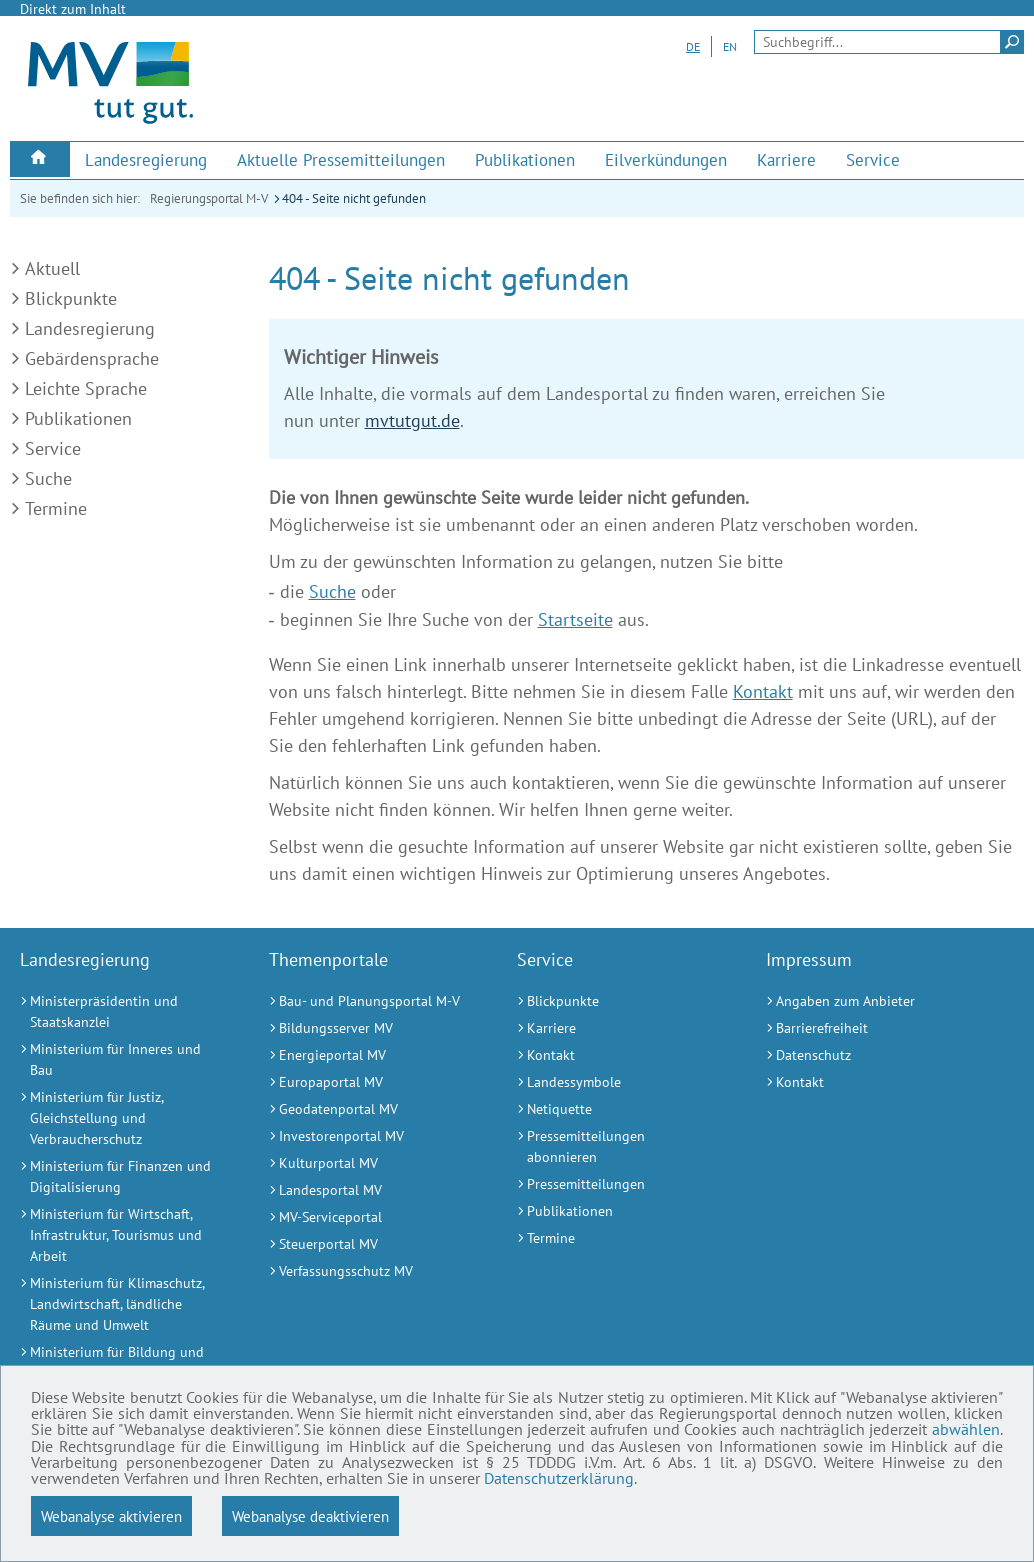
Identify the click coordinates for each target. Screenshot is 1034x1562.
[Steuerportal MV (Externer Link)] (368, 1244)
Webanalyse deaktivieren (310, 1516)
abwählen (235, 1443)
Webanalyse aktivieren (111, 1516)
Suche (48, 478)
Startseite (575, 619)
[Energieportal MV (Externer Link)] (368, 1055)
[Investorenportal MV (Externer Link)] (368, 1136)
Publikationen (78, 418)
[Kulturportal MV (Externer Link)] (368, 1163)
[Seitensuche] (889, 42)
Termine (56, 508)
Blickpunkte (71, 298)
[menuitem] (40, 159)
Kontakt (763, 691)
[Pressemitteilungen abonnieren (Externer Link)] (616, 1147)
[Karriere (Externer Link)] (786, 160)
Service (53, 448)
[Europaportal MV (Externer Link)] (368, 1082)
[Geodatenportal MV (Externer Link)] (368, 1109)
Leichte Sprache (86, 388)
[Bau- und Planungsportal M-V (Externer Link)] (368, 1001)
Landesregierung (90, 328)
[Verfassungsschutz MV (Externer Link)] (368, 1271)
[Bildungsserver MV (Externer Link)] (368, 1028)
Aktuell (52, 268)
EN (730, 46)
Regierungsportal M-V (209, 198)
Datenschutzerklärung (903, 1477)
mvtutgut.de (412, 420)
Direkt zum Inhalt (73, 9)
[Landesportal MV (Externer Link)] (368, 1190)
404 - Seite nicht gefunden (354, 198)
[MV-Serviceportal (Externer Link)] (368, 1217)
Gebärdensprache (92, 358)
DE (693, 46)
